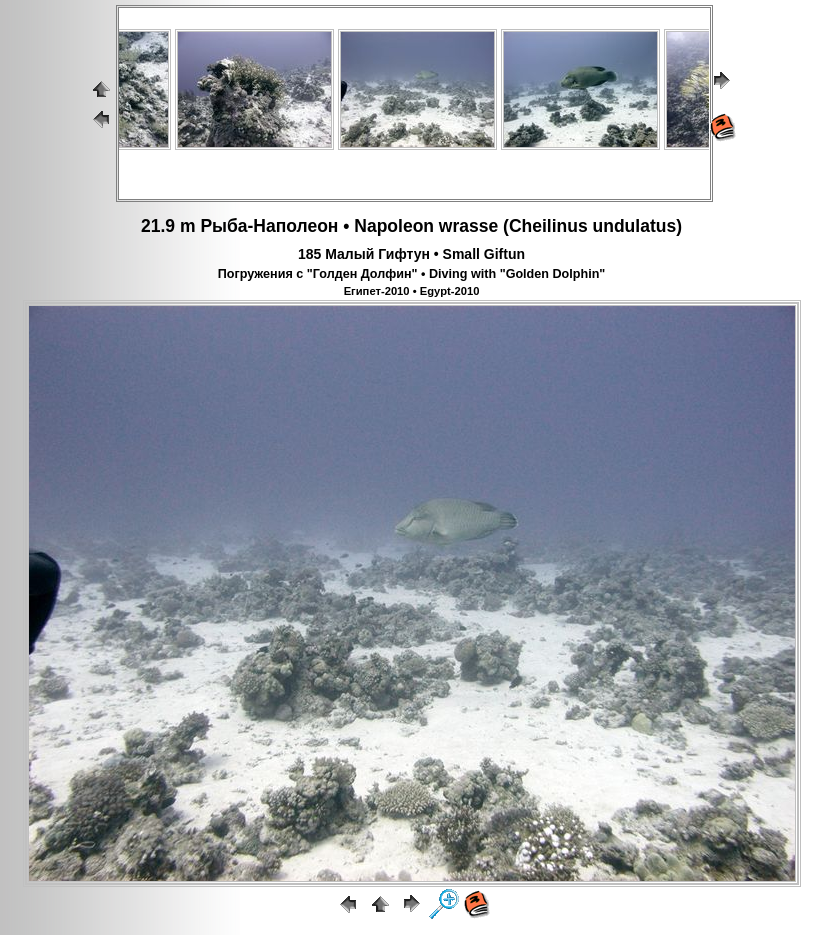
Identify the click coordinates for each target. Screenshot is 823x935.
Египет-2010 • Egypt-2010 (412, 291)
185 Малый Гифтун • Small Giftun (411, 254)
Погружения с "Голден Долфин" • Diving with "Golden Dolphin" (412, 274)
